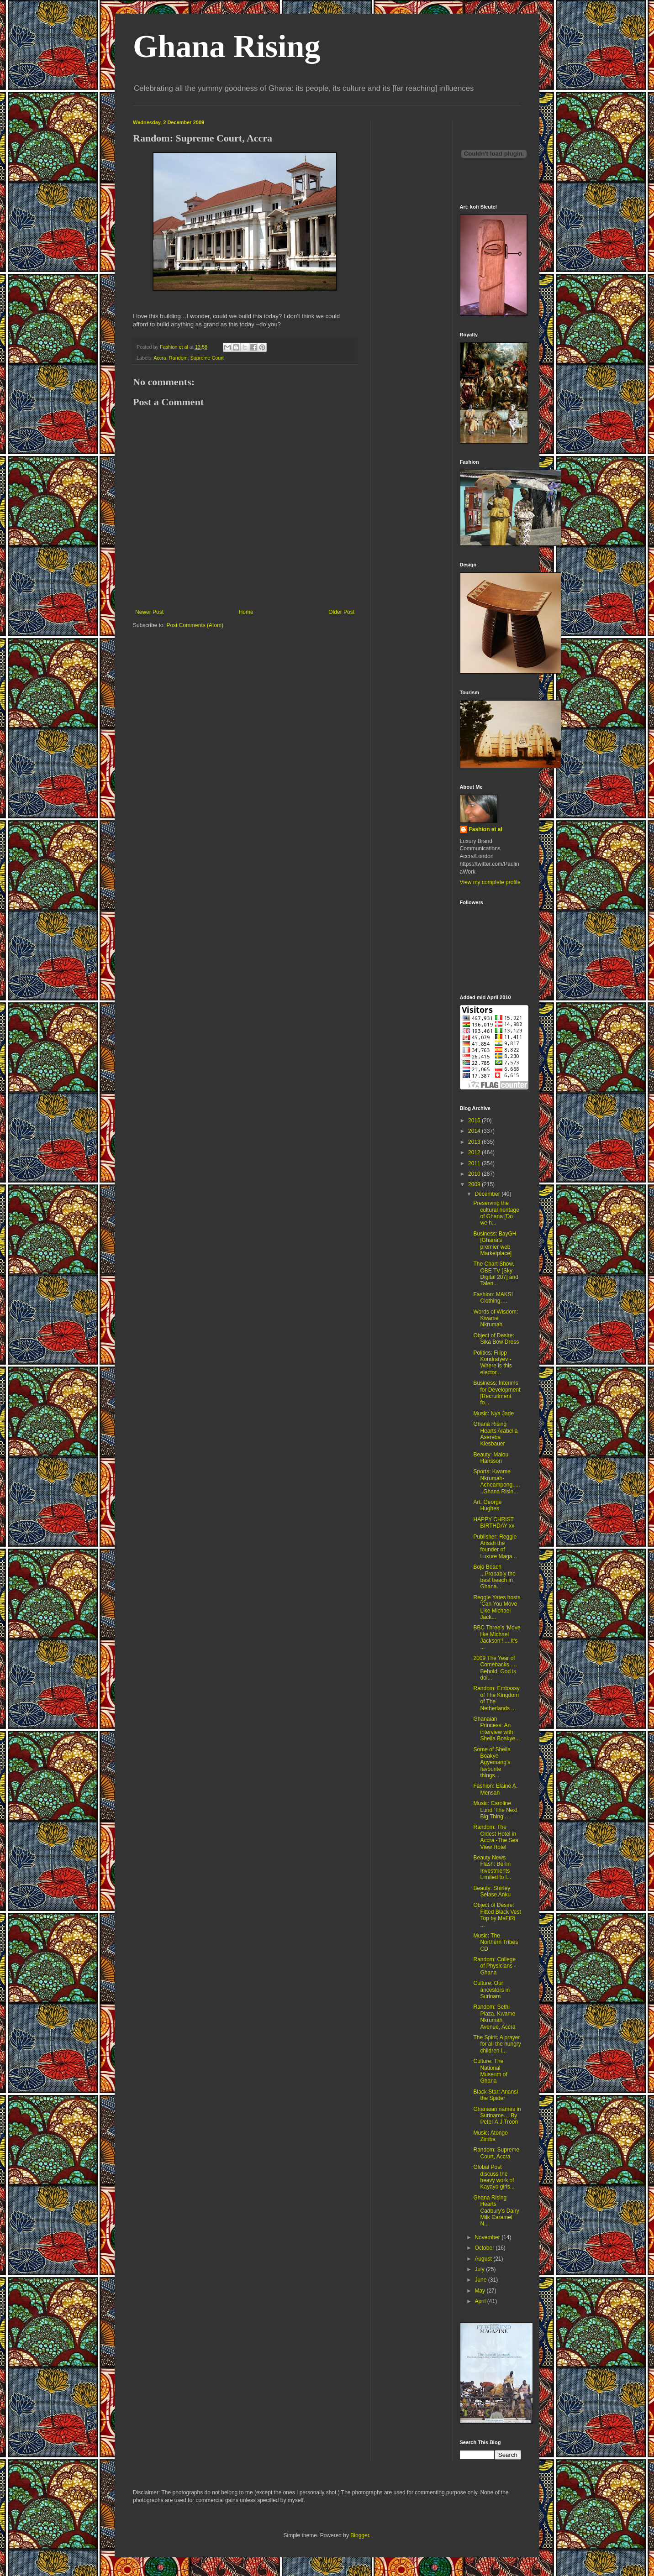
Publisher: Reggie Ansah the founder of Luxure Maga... (495, 1547)
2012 (475, 1152)
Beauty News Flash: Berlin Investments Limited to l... (492, 1867)
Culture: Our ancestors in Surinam (491, 1990)
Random (178, 358)
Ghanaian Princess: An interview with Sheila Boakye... (496, 1729)
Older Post (341, 612)
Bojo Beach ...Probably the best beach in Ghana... (494, 1577)
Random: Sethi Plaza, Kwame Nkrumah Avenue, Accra (494, 2017)
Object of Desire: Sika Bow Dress (496, 1338)
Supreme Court (207, 358)
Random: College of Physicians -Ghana (494, 1966)
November (488, 2237)
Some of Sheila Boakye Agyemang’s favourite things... (491, 1762)
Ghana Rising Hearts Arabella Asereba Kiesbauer (495, 1434)
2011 (475, 1163)
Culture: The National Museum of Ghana (490, 2071)
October (485, 2248)
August (484, 2259)
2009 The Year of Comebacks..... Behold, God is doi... (495, 1668)
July (480, 2269)
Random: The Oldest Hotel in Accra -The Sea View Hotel (495, 1837)
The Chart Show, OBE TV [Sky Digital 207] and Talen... (495, 1274)
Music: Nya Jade (493, 1413)
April (481, 2301)
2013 (475, 1142)
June (481, 2280)
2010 (475, 1174)
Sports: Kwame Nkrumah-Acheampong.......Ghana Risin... (496, 1481)
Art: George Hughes (487, 1505)
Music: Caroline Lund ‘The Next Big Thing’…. (495, 1810)
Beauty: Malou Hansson (490, 1457)
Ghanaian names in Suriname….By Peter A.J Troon (497, 2116)
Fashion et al (485, 829)
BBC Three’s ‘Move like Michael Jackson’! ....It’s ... (496, 1637)
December (488, 1194)
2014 (475, 1131)
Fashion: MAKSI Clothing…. (493, 1297)
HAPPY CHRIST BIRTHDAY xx (493, 1522)
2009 (475, 1184)
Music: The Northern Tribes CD (495, 1942)
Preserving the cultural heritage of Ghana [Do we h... (496, 1213)
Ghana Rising (226, 46)
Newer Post (149, 612)
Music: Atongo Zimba (490, 2136)
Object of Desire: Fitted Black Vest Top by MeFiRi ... (497, 1915)
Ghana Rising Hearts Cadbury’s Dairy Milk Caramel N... (496, 2210)
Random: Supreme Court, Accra (496, 2153)
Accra (159, 358)
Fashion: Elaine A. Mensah (495, 1789)
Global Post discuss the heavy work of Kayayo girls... (493, 2177)
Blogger (359, 2535)
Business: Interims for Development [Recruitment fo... (496, 1393)
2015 (475, 1120)
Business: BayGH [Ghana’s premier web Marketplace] (494, 1243)
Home (246, 612)
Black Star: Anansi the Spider (495, 2095)
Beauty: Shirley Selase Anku (492, 1891)
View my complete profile (490, 882)
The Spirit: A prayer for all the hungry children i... (497, 2044)
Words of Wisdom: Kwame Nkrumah (495, 1318)
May (480, 2291)
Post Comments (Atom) (194, 625)
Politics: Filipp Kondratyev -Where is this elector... (492, 1363)
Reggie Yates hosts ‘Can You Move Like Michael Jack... (496, 1607)
